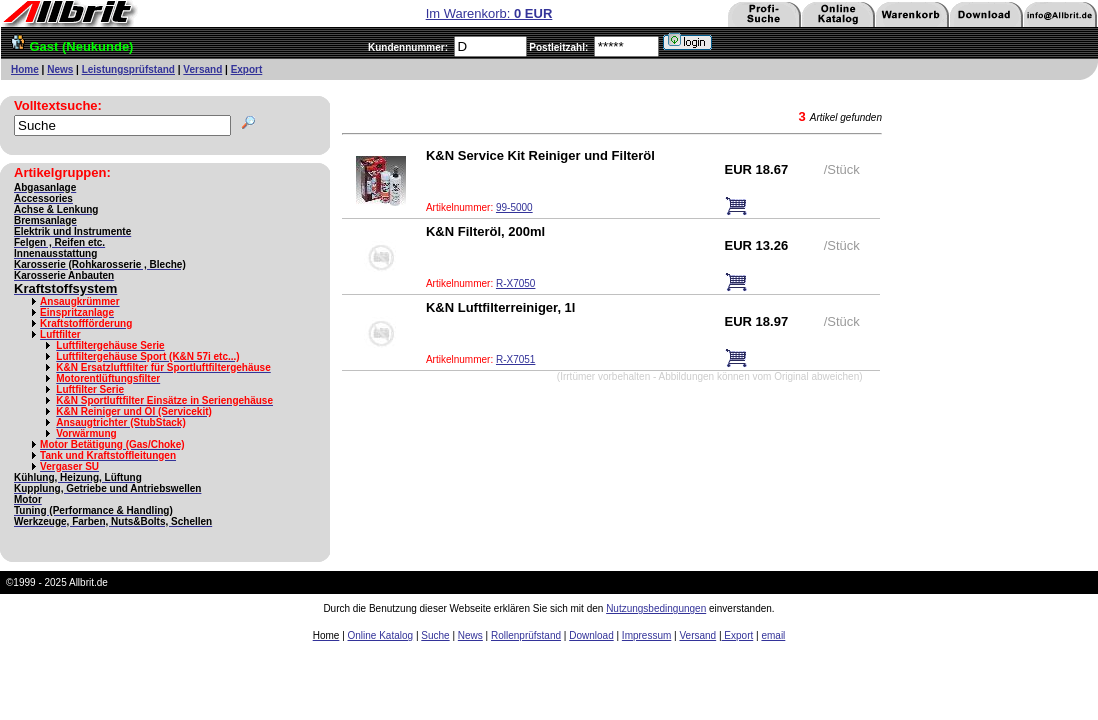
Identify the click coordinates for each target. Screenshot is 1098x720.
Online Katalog (381, 635)
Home (25, 69)
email (773, 635)
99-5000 (514, 207)
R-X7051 (515, 359)
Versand (202, 69)
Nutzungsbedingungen (656, 608)
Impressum (646, 635)
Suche (435, 635)
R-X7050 (515, 283)
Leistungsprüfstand (128, 69)
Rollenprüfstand (526, 635)
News (60, 69)
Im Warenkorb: (489, 13)
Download (591, 635)
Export (247, 69)
